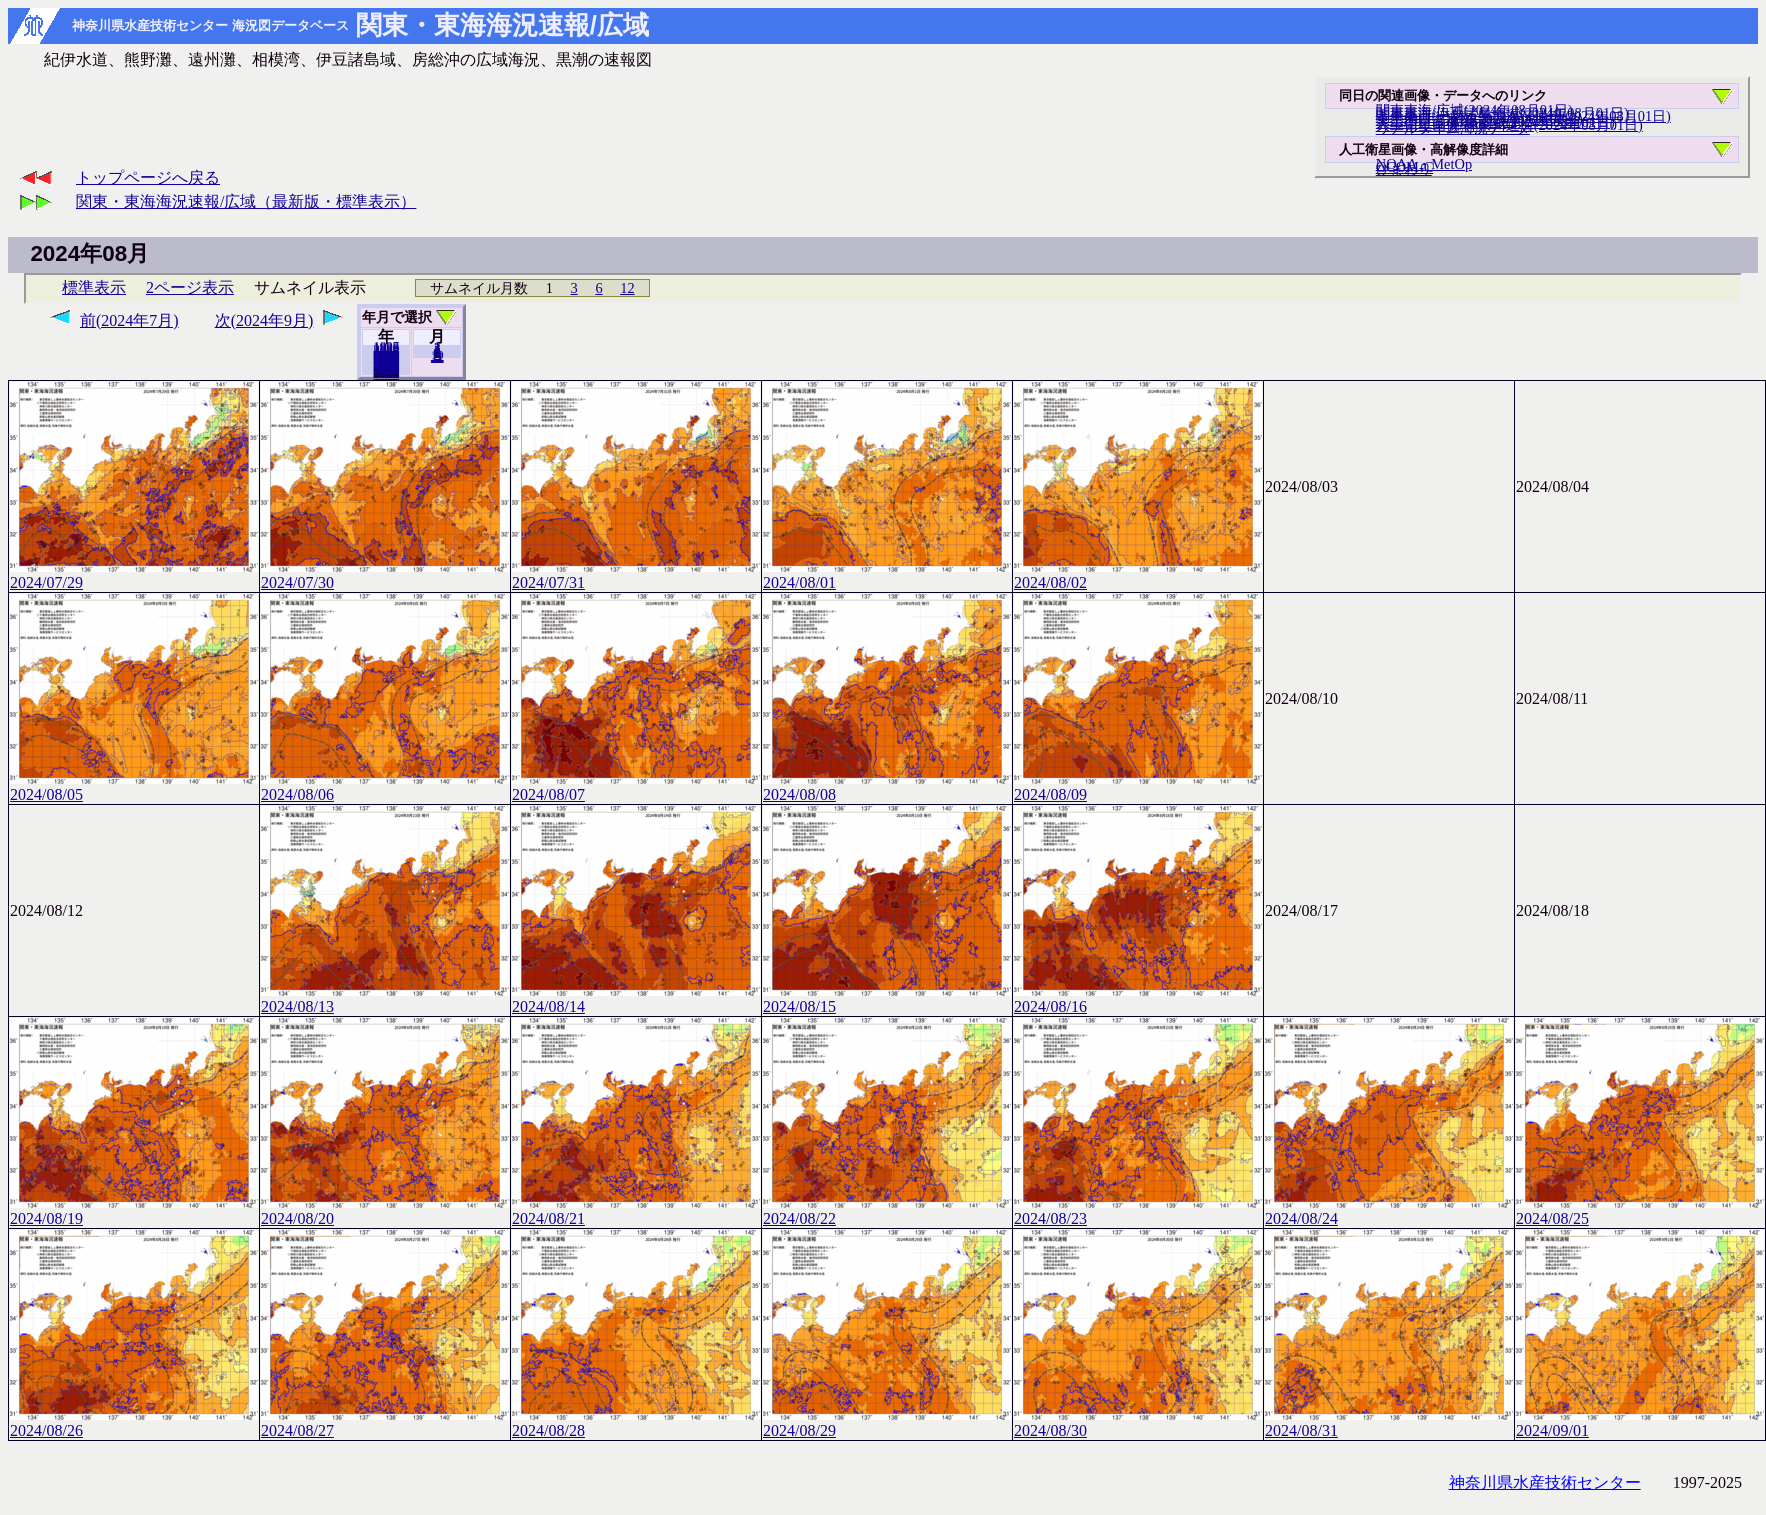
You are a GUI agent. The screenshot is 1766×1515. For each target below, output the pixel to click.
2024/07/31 (636, 574)
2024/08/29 (887, 1422)
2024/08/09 (1138, 786)
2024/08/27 (385, 1422)
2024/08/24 (1389, 1210)
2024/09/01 (1640, 1422)
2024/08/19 (134, 1210)
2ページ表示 (190, 287)
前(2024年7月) (129, 320)
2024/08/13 (385, 998)
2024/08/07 (636, 786)
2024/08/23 (1138, 1210)
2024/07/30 (385, 574)
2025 (387, 374)
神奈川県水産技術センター (1545, 1482)
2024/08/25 (1640, 1210)
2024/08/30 (1138, 1422)
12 (627, 288)
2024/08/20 (385, 1210)
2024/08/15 (887, 998)
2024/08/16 (1138, 998)
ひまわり (1404, 169)
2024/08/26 (134, 1422)
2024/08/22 (887, 1210)
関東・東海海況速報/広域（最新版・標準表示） (246, 201)
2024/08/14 (636, 998)
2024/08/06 (385, 786)
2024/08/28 (636, 1422)
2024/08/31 (1389, 1422)
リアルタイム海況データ (1453, 128)
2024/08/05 (134, 786)
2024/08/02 (1138, 574)
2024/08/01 (887, 574)
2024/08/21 (636, 1210)
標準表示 (94, 287)
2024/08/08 (887, 786)
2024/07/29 (134, 574)
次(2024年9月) (264, 320)
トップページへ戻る (148, 177)
